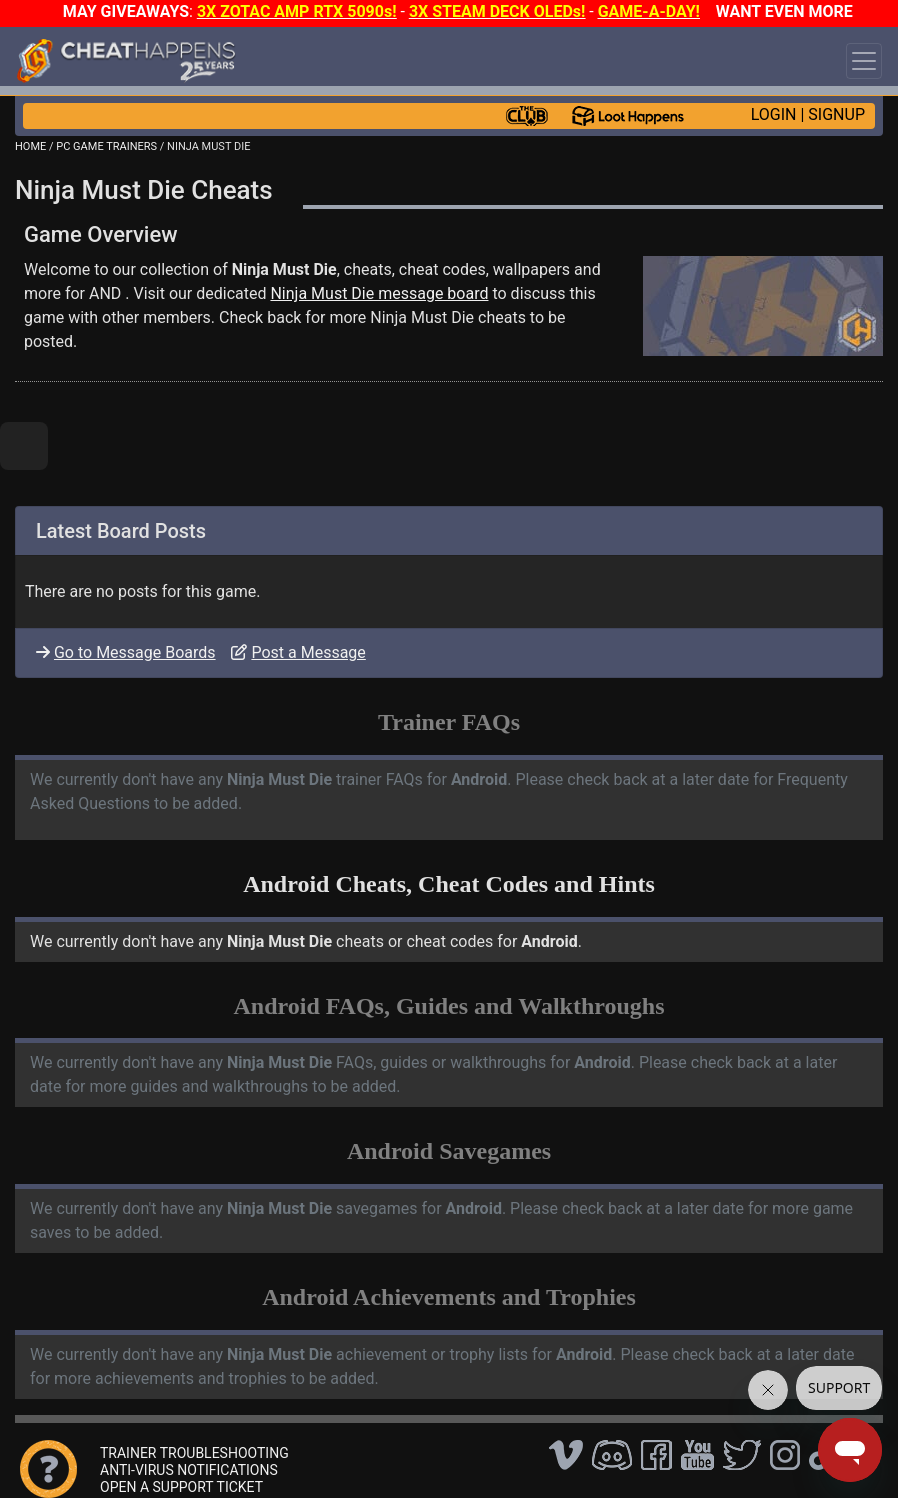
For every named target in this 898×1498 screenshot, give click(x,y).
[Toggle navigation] (864, 61)
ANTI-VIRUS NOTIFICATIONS (189, 1470)
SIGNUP (836, 114)
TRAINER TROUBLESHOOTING (194, 1453)
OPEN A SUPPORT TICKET (181, 1487)
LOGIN (774, 114)
